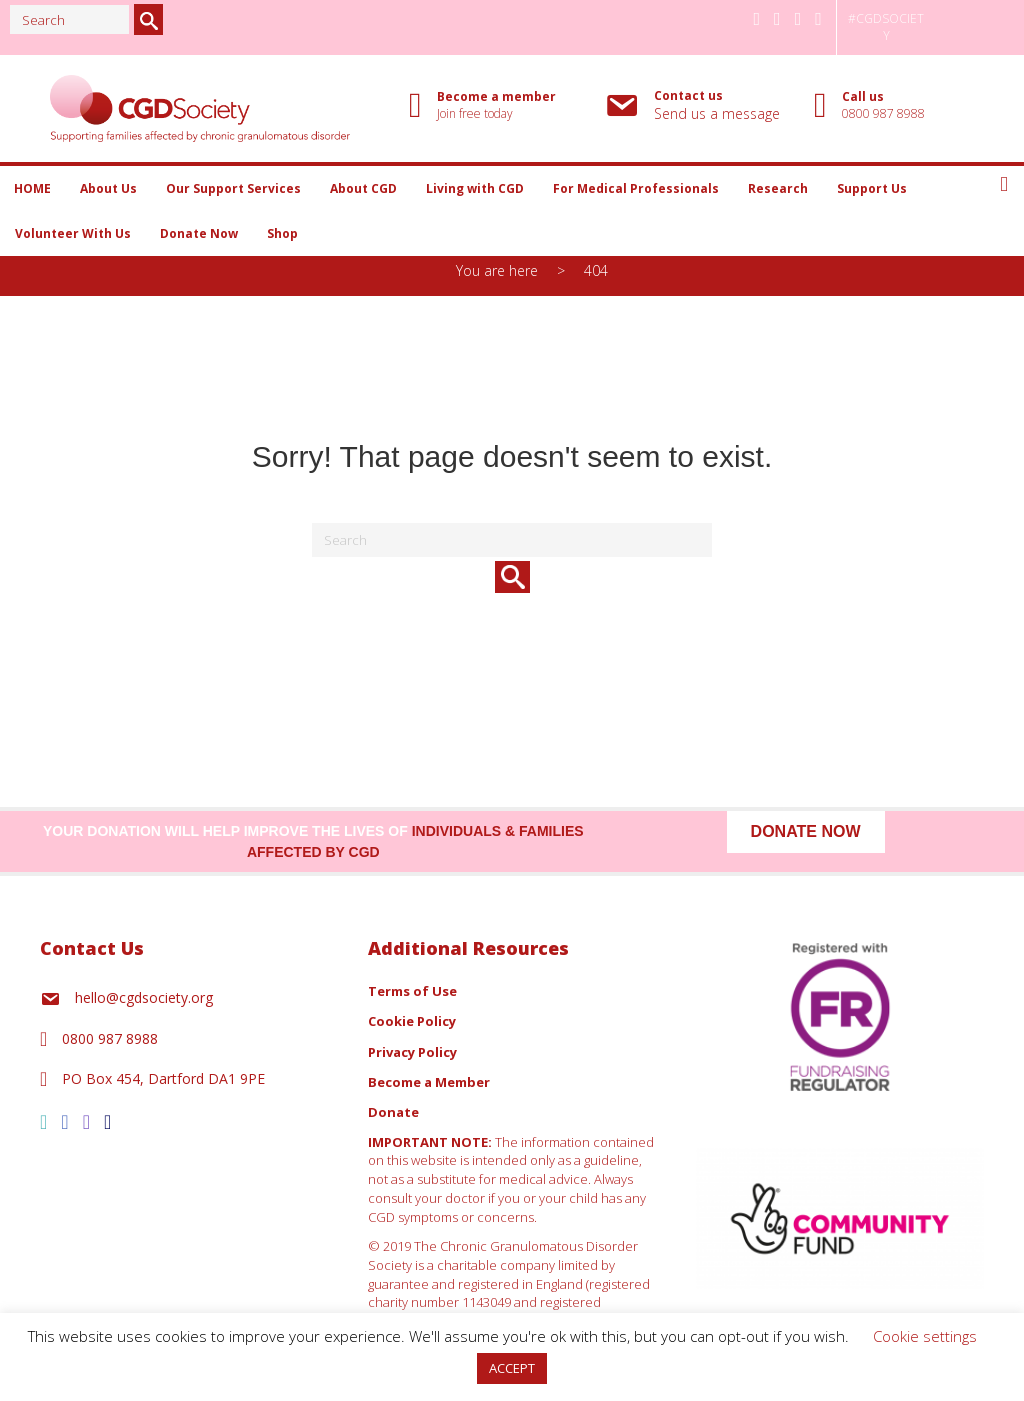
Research (778, 188)
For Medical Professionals (636, 188)
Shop (282, 233)
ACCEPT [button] (512, 1368)
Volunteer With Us (73, 233)
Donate (393, 1112)
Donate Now (199, 233)
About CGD (363, 188)
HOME (32, 188)
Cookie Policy (412, 1021)
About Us (108, 188)
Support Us (872, 188)
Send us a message (717, 113)
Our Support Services (233, 188)
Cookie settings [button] (925, 1336)
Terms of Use (412, 991)
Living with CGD (475, 188)
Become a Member (429, 1082)
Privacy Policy (412, 1052)
